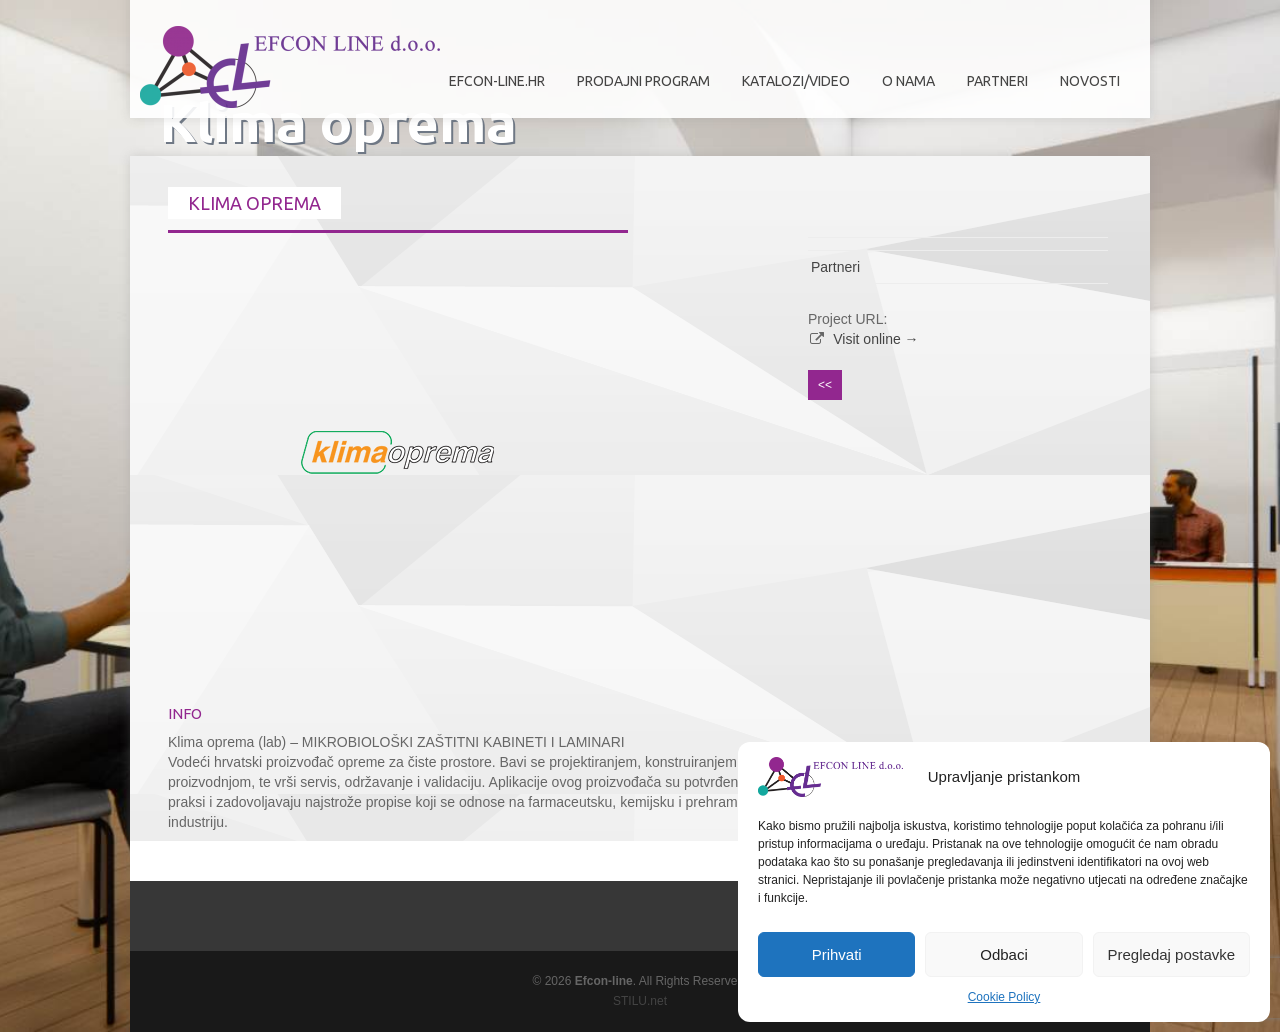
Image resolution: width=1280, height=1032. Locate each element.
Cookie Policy (1004, 997)
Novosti (1090, 81)
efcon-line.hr (497, 81)
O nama (903, 88)
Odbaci (1004, 954)
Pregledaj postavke (1172, 954)
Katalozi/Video (796, 81)
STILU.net (640, 1001)
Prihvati (837, 954)
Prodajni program (638, 88)
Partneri (992, 88)
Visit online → (875, 339)
